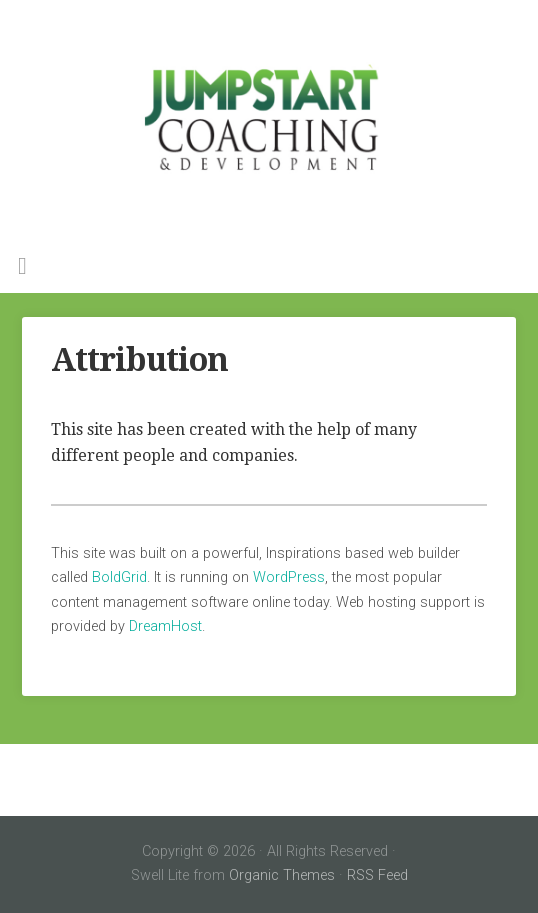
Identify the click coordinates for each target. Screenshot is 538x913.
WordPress (289, 577)
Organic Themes (282, 875)
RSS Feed (377, 875)
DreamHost (165, 626)
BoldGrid (119, 577)
